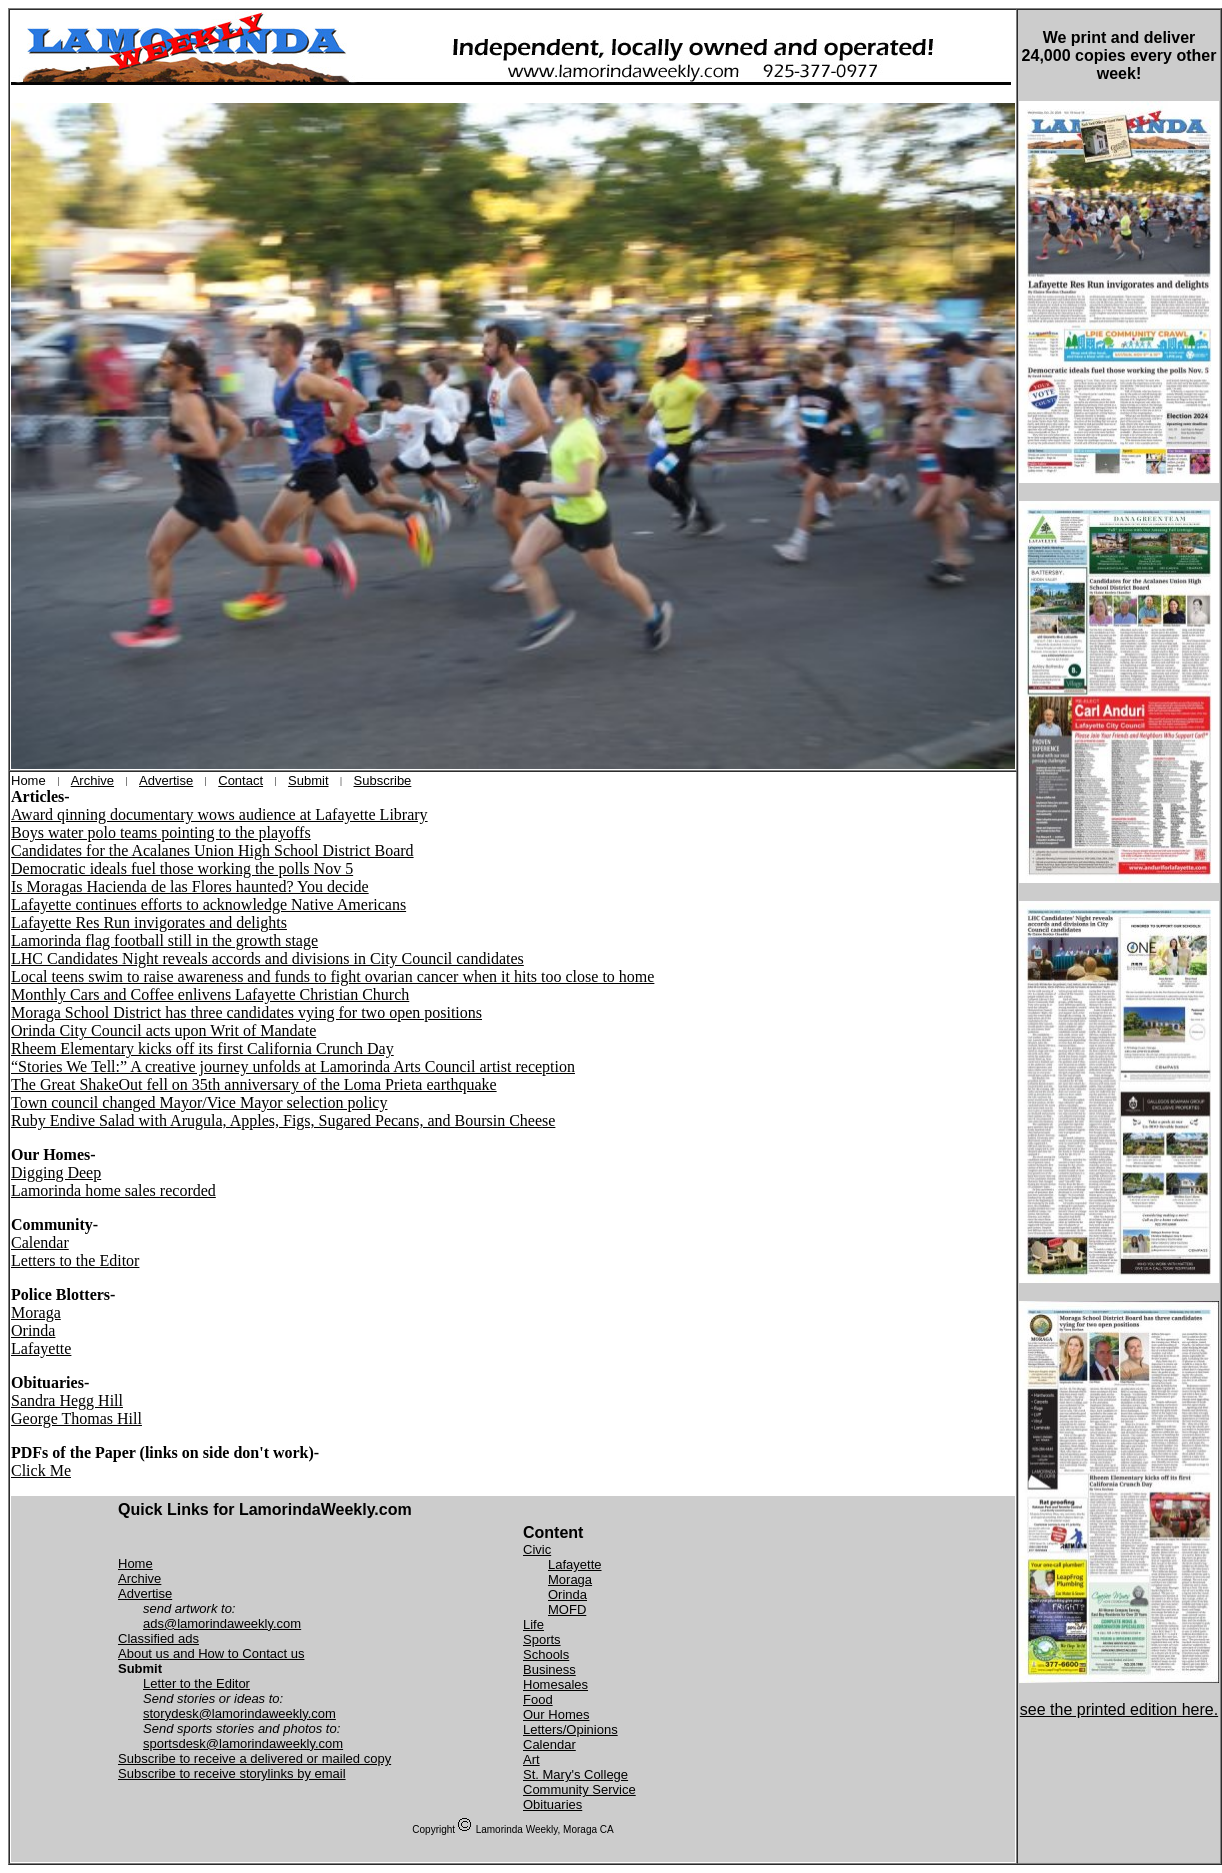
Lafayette (41, 1348)
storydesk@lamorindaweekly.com (239, 1713)
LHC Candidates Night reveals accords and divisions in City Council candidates (267, 958)
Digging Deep (56, 1172)
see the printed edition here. (1119, 1709)
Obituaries (552, 1804)
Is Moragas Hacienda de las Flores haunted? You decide (190, 886)
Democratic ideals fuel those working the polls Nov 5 (182, 868)
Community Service (579, 1789)
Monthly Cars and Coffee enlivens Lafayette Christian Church (210, 994)
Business (549, 1669)
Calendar (40, 1242)
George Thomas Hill (76, 1418)
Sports (542, 1639)
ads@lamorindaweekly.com (222, 1623)
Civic (537, 1549)
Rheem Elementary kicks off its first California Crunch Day (202, 1048)
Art (531, 1759)
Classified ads (158, 1638)
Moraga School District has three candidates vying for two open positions (246, 1012)
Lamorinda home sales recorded (113, 1190)
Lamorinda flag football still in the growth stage (164, 940)
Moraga (36, 1312)
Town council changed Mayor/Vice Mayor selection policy (199, 1102)
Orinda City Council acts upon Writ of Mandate (163, 1030)
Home (135, 1563)
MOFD (567, 1609)
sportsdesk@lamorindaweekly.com (243, 1743)
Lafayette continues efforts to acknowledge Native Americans (208, 904)
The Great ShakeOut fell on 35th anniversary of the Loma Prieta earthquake (254, 1084)
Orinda (33, 1330)
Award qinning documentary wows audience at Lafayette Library (219, 814)
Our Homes (556, 1714)
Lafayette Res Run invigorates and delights (149, 922)
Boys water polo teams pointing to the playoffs (161, 832)
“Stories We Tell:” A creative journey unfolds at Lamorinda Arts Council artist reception (293, 1066)
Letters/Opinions (570, 1729)
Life (533, 1624)
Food (538, 1699)
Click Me (41, 1470)
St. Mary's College (575, 1774)
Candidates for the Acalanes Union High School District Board (212, 850)
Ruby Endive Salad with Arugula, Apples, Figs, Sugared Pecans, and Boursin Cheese (283, 1120)
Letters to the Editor (75, 1260)
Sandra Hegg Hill (67, 1400)
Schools (546, 1654)
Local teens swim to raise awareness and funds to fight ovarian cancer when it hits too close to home (332, 976)
